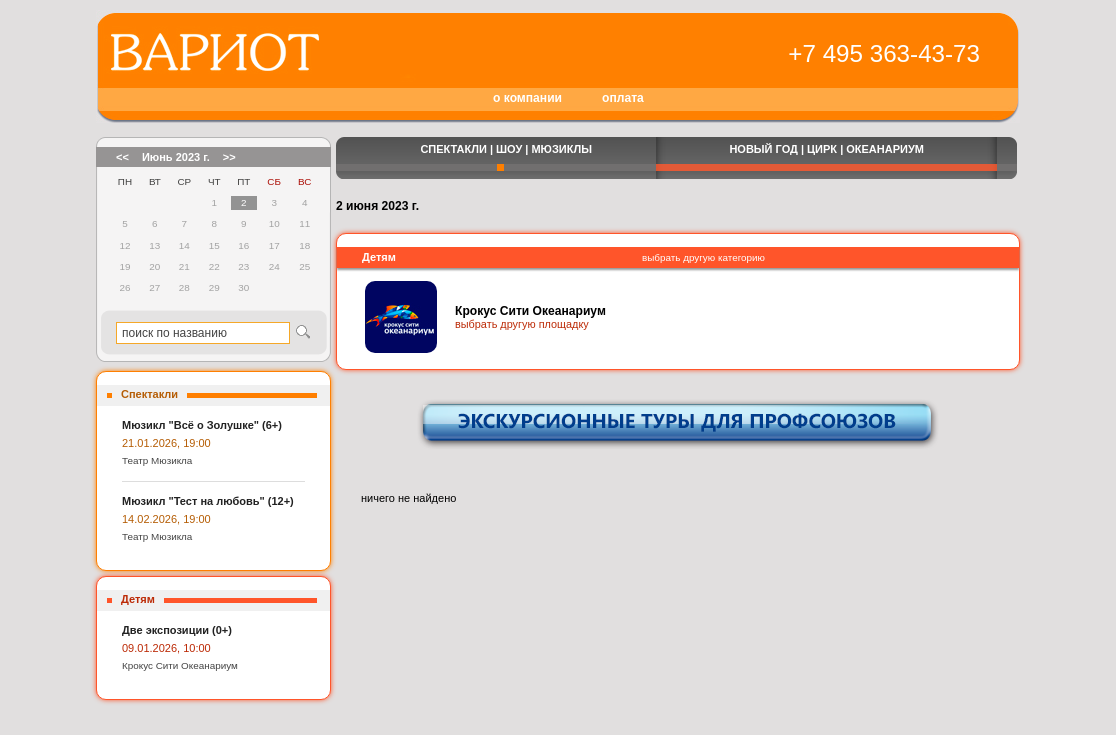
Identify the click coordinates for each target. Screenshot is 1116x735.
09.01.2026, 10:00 (166, 648)
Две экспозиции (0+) (177, 630)
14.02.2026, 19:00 (166, 519)
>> (229, 157)
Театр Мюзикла (157, 460)
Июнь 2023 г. (176, 157)
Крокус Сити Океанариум (180, 665)
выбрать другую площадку (522, 324)
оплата (623, 98)
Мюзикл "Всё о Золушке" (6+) (202, 425)
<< (122, 157)
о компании (527, 98)
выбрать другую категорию (703, 257)
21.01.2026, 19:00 (166, 443)
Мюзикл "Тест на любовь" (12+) (208, 501)
